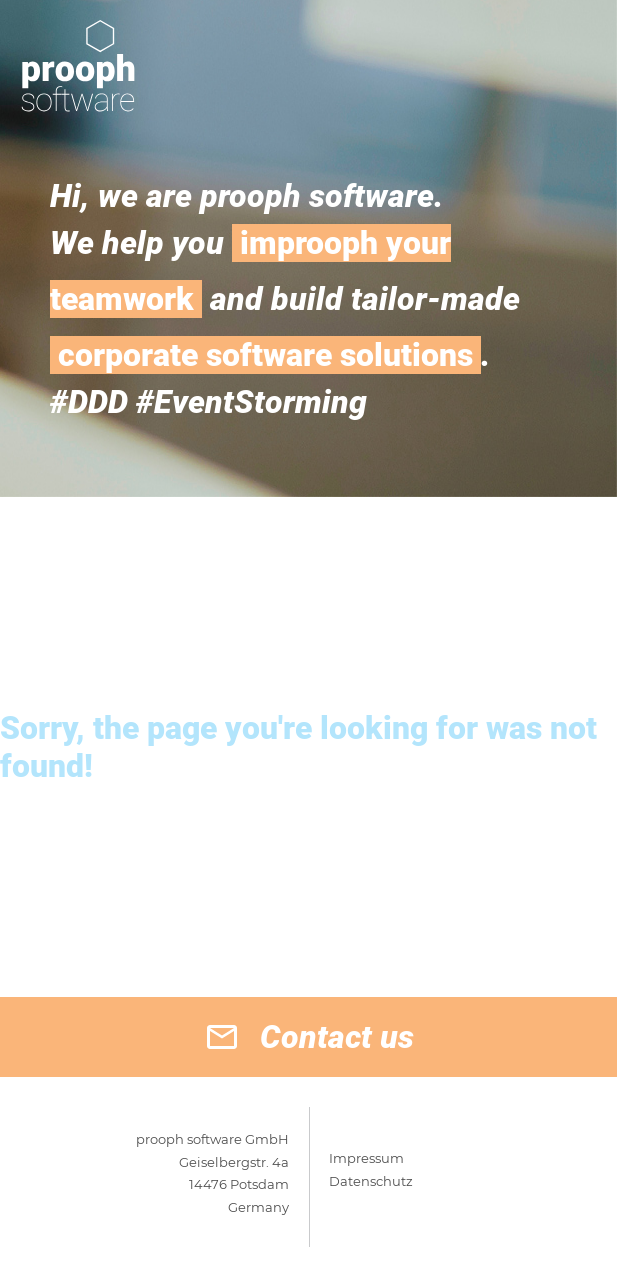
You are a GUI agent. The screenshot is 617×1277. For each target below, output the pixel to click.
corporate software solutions (265, 355)
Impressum (366, 1158)
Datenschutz (371, 1181)
